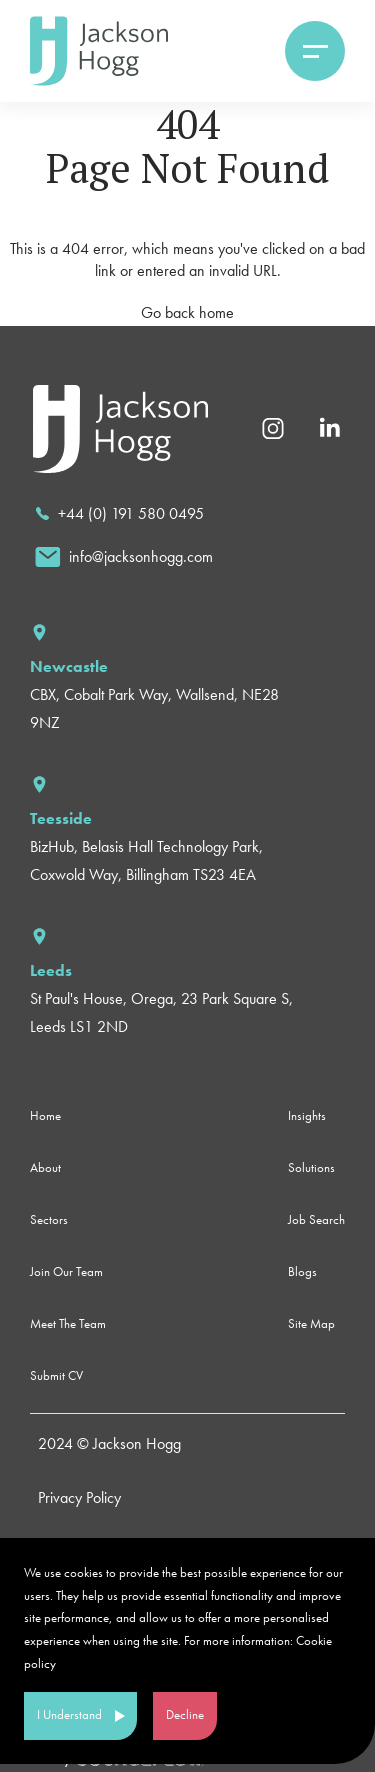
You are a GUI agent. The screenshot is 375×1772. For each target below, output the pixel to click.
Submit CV (56, 1375)
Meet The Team (68, 1323)
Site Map (311, 1323)
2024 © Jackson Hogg (109, 1443)
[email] (124, 557)
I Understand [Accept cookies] (69, 1714)
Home (45, 1115)
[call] (119, 514)
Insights (307, 1115)
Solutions (311, 1167)
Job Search (316, 1219)
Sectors (49, 1219)
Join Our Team (66, 1271)
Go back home (187, 312)
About (45, 1167)
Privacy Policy (79, 1497)
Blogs (302, 1271)
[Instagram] (273, 426)
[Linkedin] (329, 426)
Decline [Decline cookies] (185, 1714)
